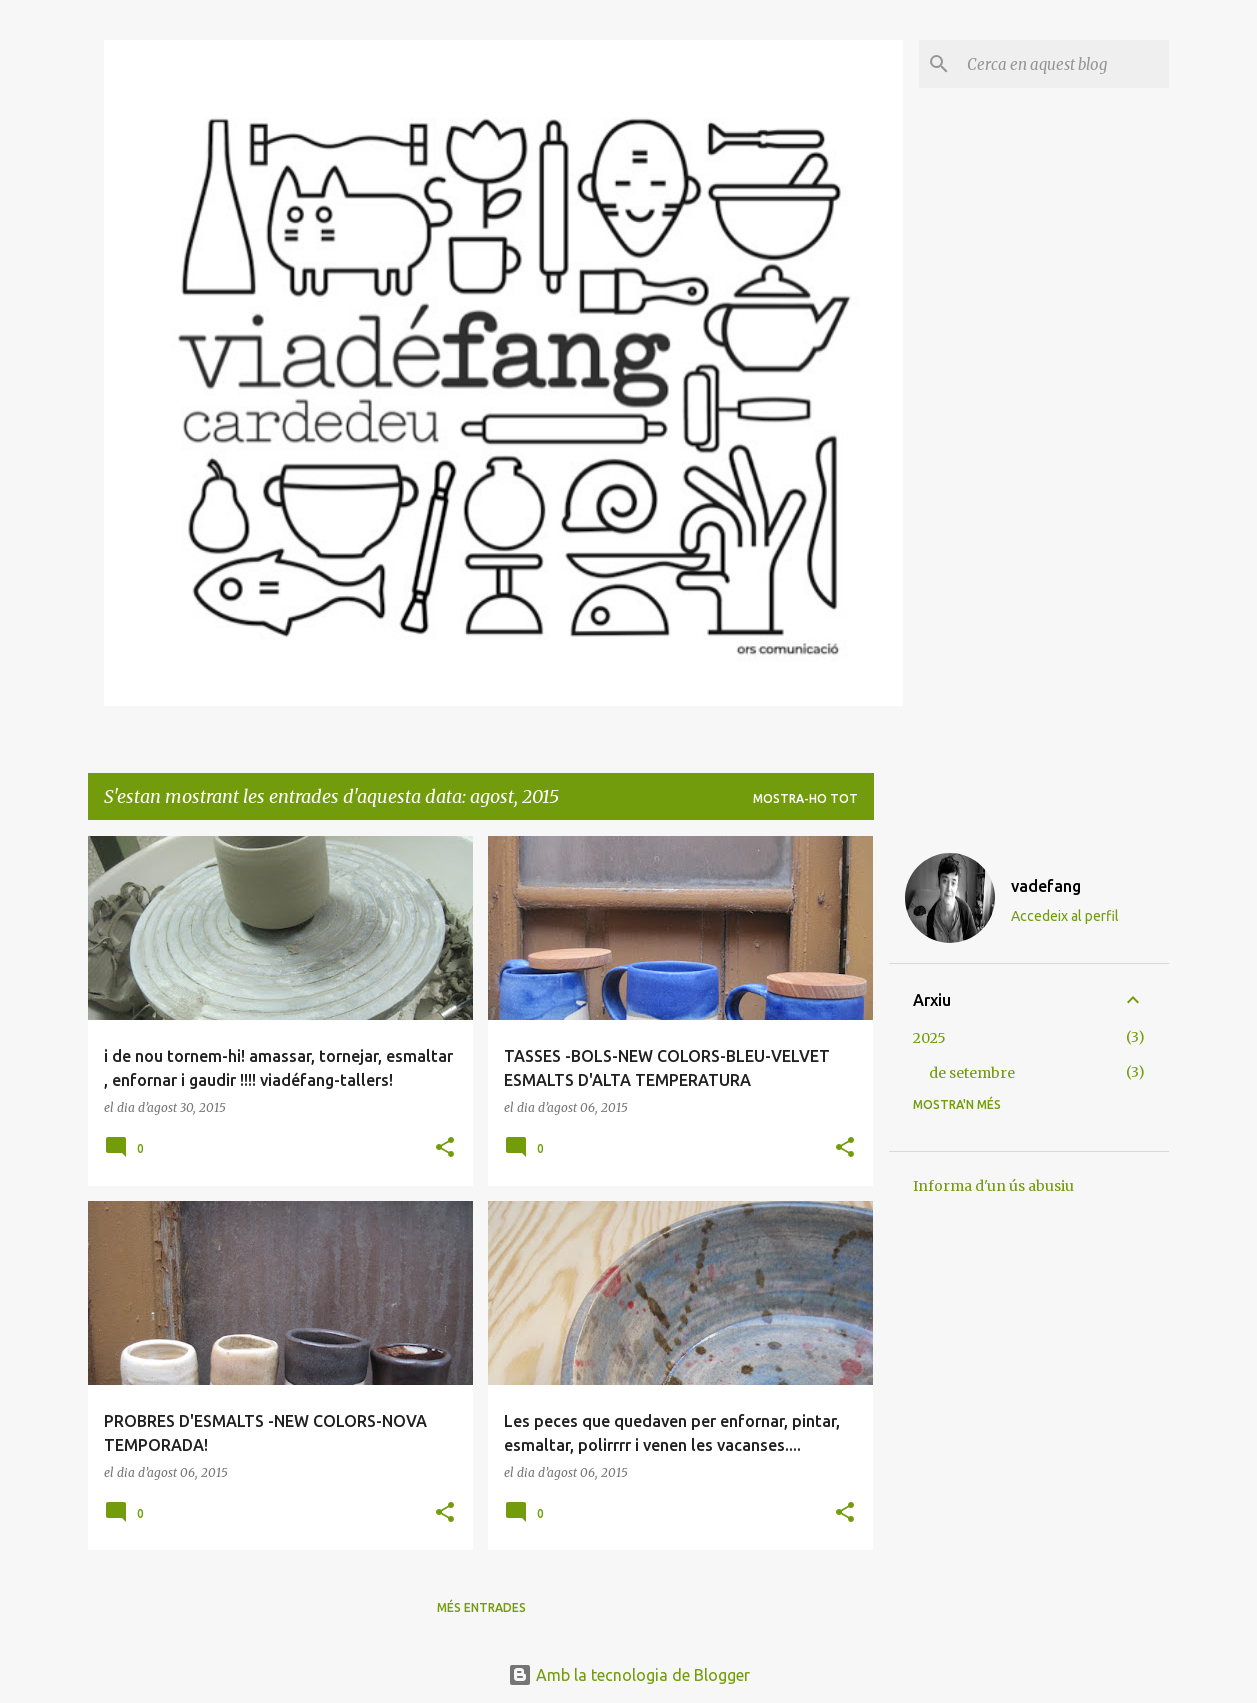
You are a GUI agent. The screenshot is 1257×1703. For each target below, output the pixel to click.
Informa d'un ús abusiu (993, 1186)
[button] (445, 1148)
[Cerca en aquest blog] (1064, 64)
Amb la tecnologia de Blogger (629, 1675)
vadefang (1046, 886)
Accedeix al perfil (1065, 916)
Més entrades (481, 1607)
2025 (929, 1038)
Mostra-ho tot (805, 798)
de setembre (972, 1073)
